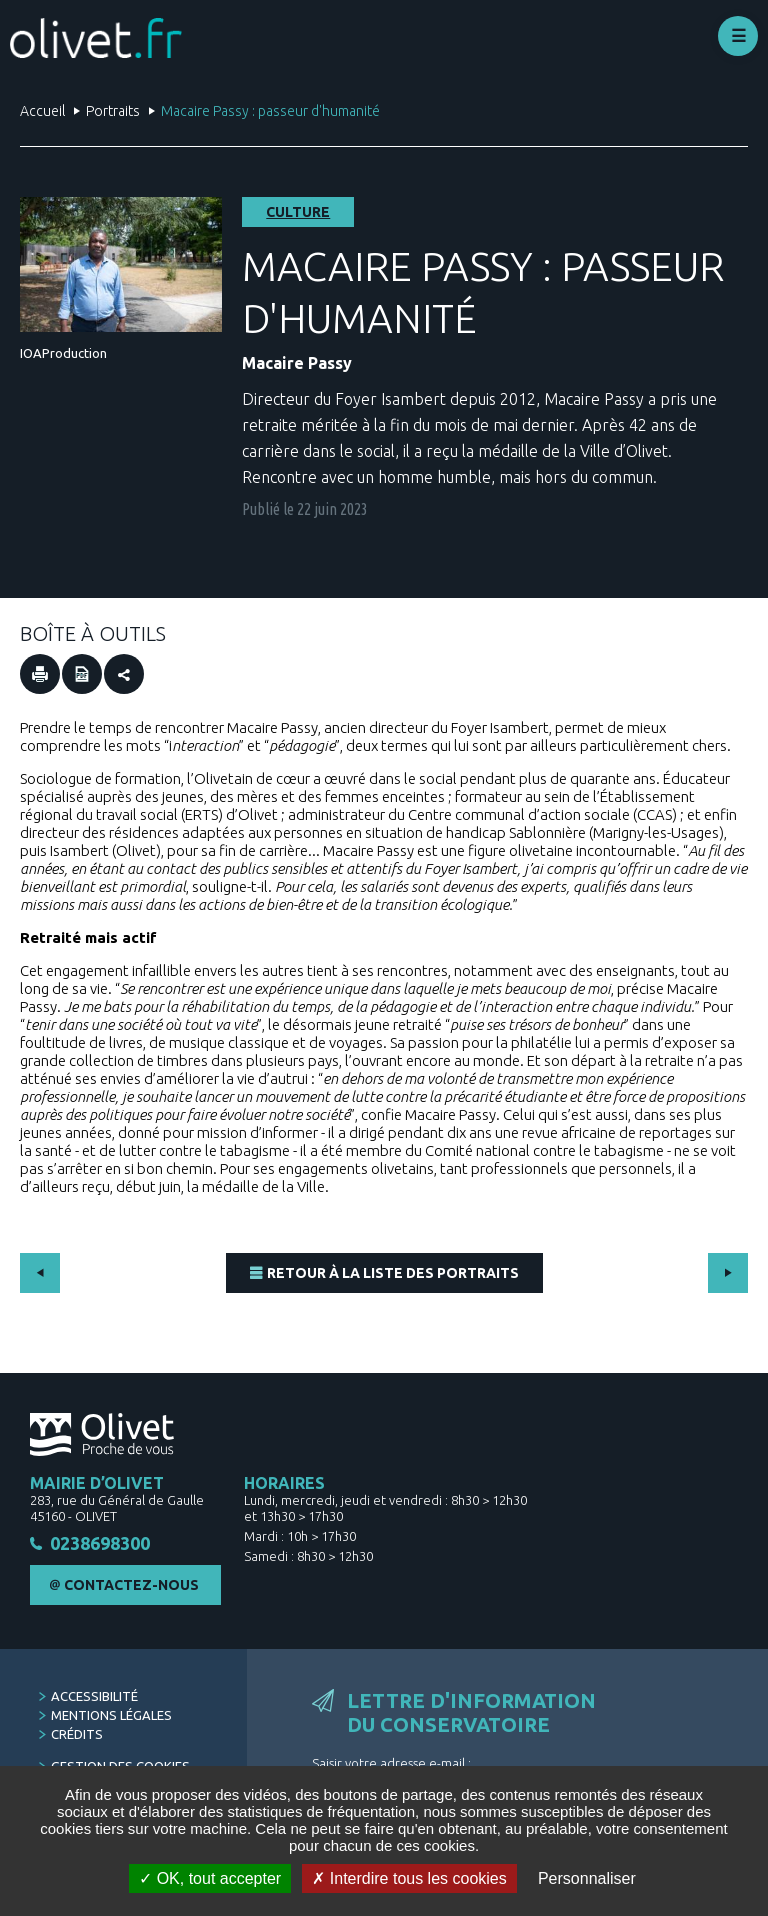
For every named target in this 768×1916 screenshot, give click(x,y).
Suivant (728, 1273)
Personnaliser (587, 1878)
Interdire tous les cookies (409, 1878)
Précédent (40, 1273)
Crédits (77, 1734)
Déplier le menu (738, 36)
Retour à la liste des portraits (393, 1273)
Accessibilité (94, 1696)
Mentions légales (111, 1715)
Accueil (42, 111)
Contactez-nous (131, 1586)
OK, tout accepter (210, 1878)
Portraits (113, 111)
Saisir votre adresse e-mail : (391, 1763)
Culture (298, 212)
